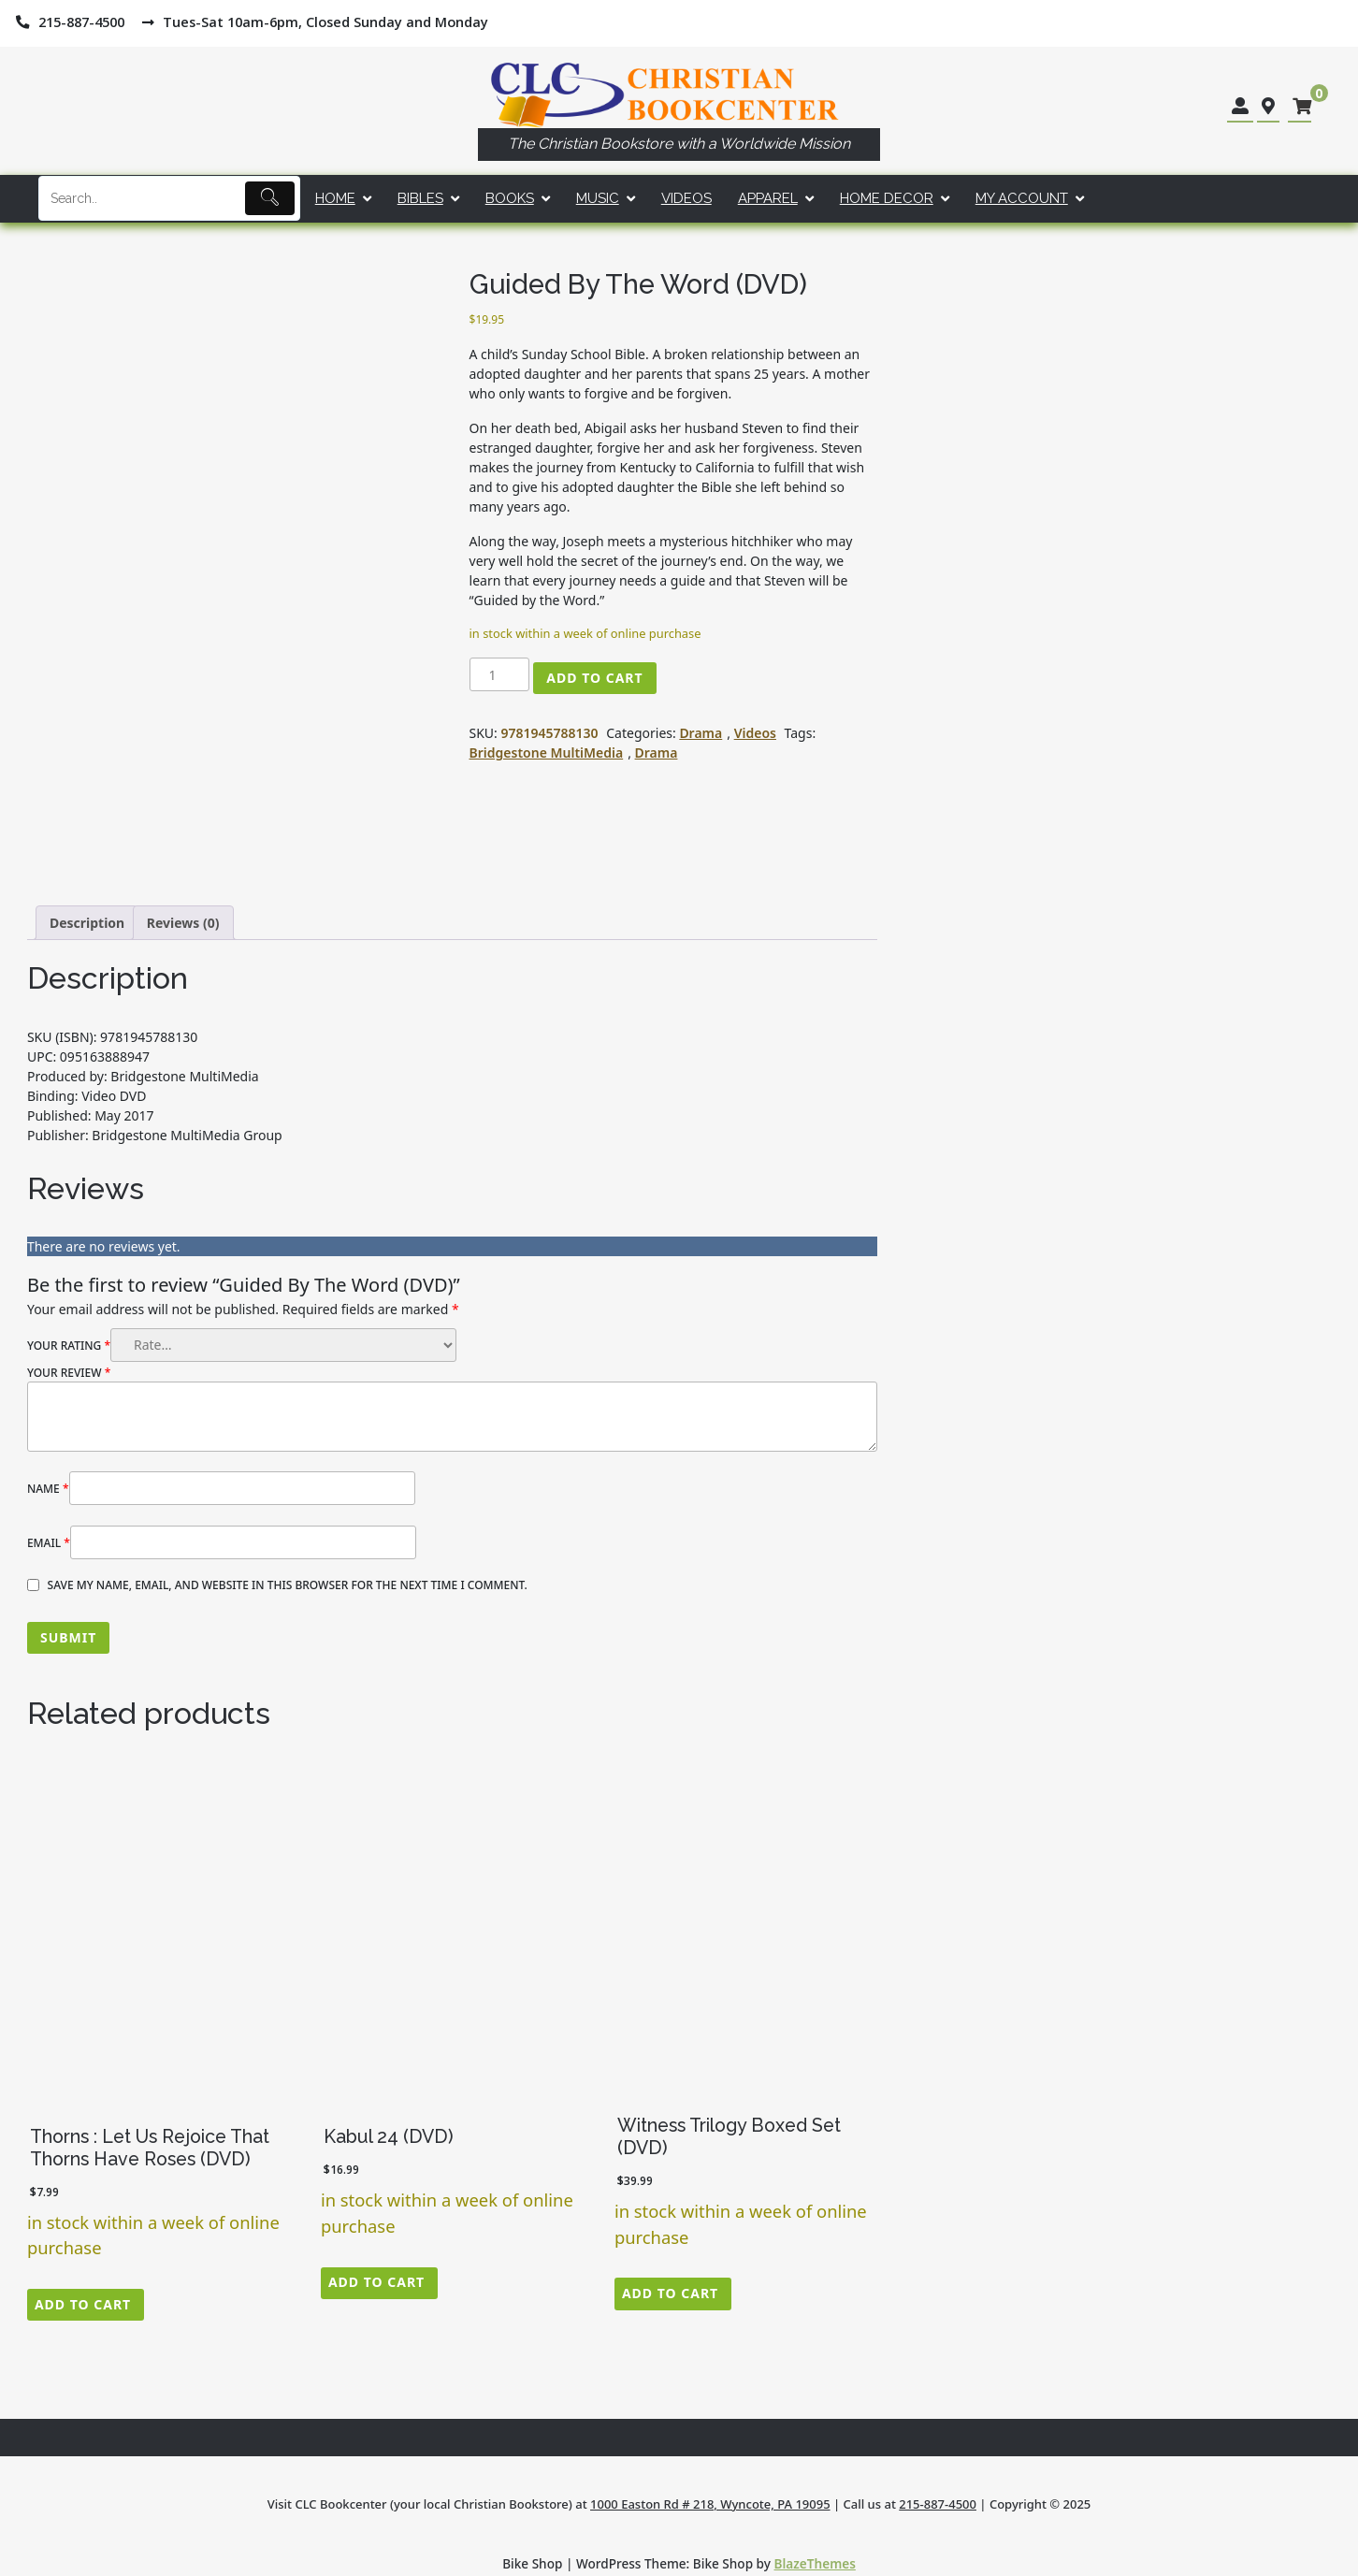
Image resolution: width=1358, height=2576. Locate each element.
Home (335, 198)
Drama (700, 733)
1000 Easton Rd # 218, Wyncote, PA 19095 (710, 2504)
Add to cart (594, 678)
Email (48, 1543)
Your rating (68, 1345)
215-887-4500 (937, 2504)
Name (48, 1489)
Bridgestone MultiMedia (547, 752)
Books (509, 198)
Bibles (420, 198)
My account (1021, 198)
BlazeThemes (815, 2563)
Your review (68, 1373)
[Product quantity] (500, 674)
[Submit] (270, 198)
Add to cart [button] (83, 2304)
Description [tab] (87, 923)
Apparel (768, 198)
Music (597, 198)
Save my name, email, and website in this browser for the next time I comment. (287, 1585)
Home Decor (886, 198)
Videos (686, 198)
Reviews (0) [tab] (183, 923)
